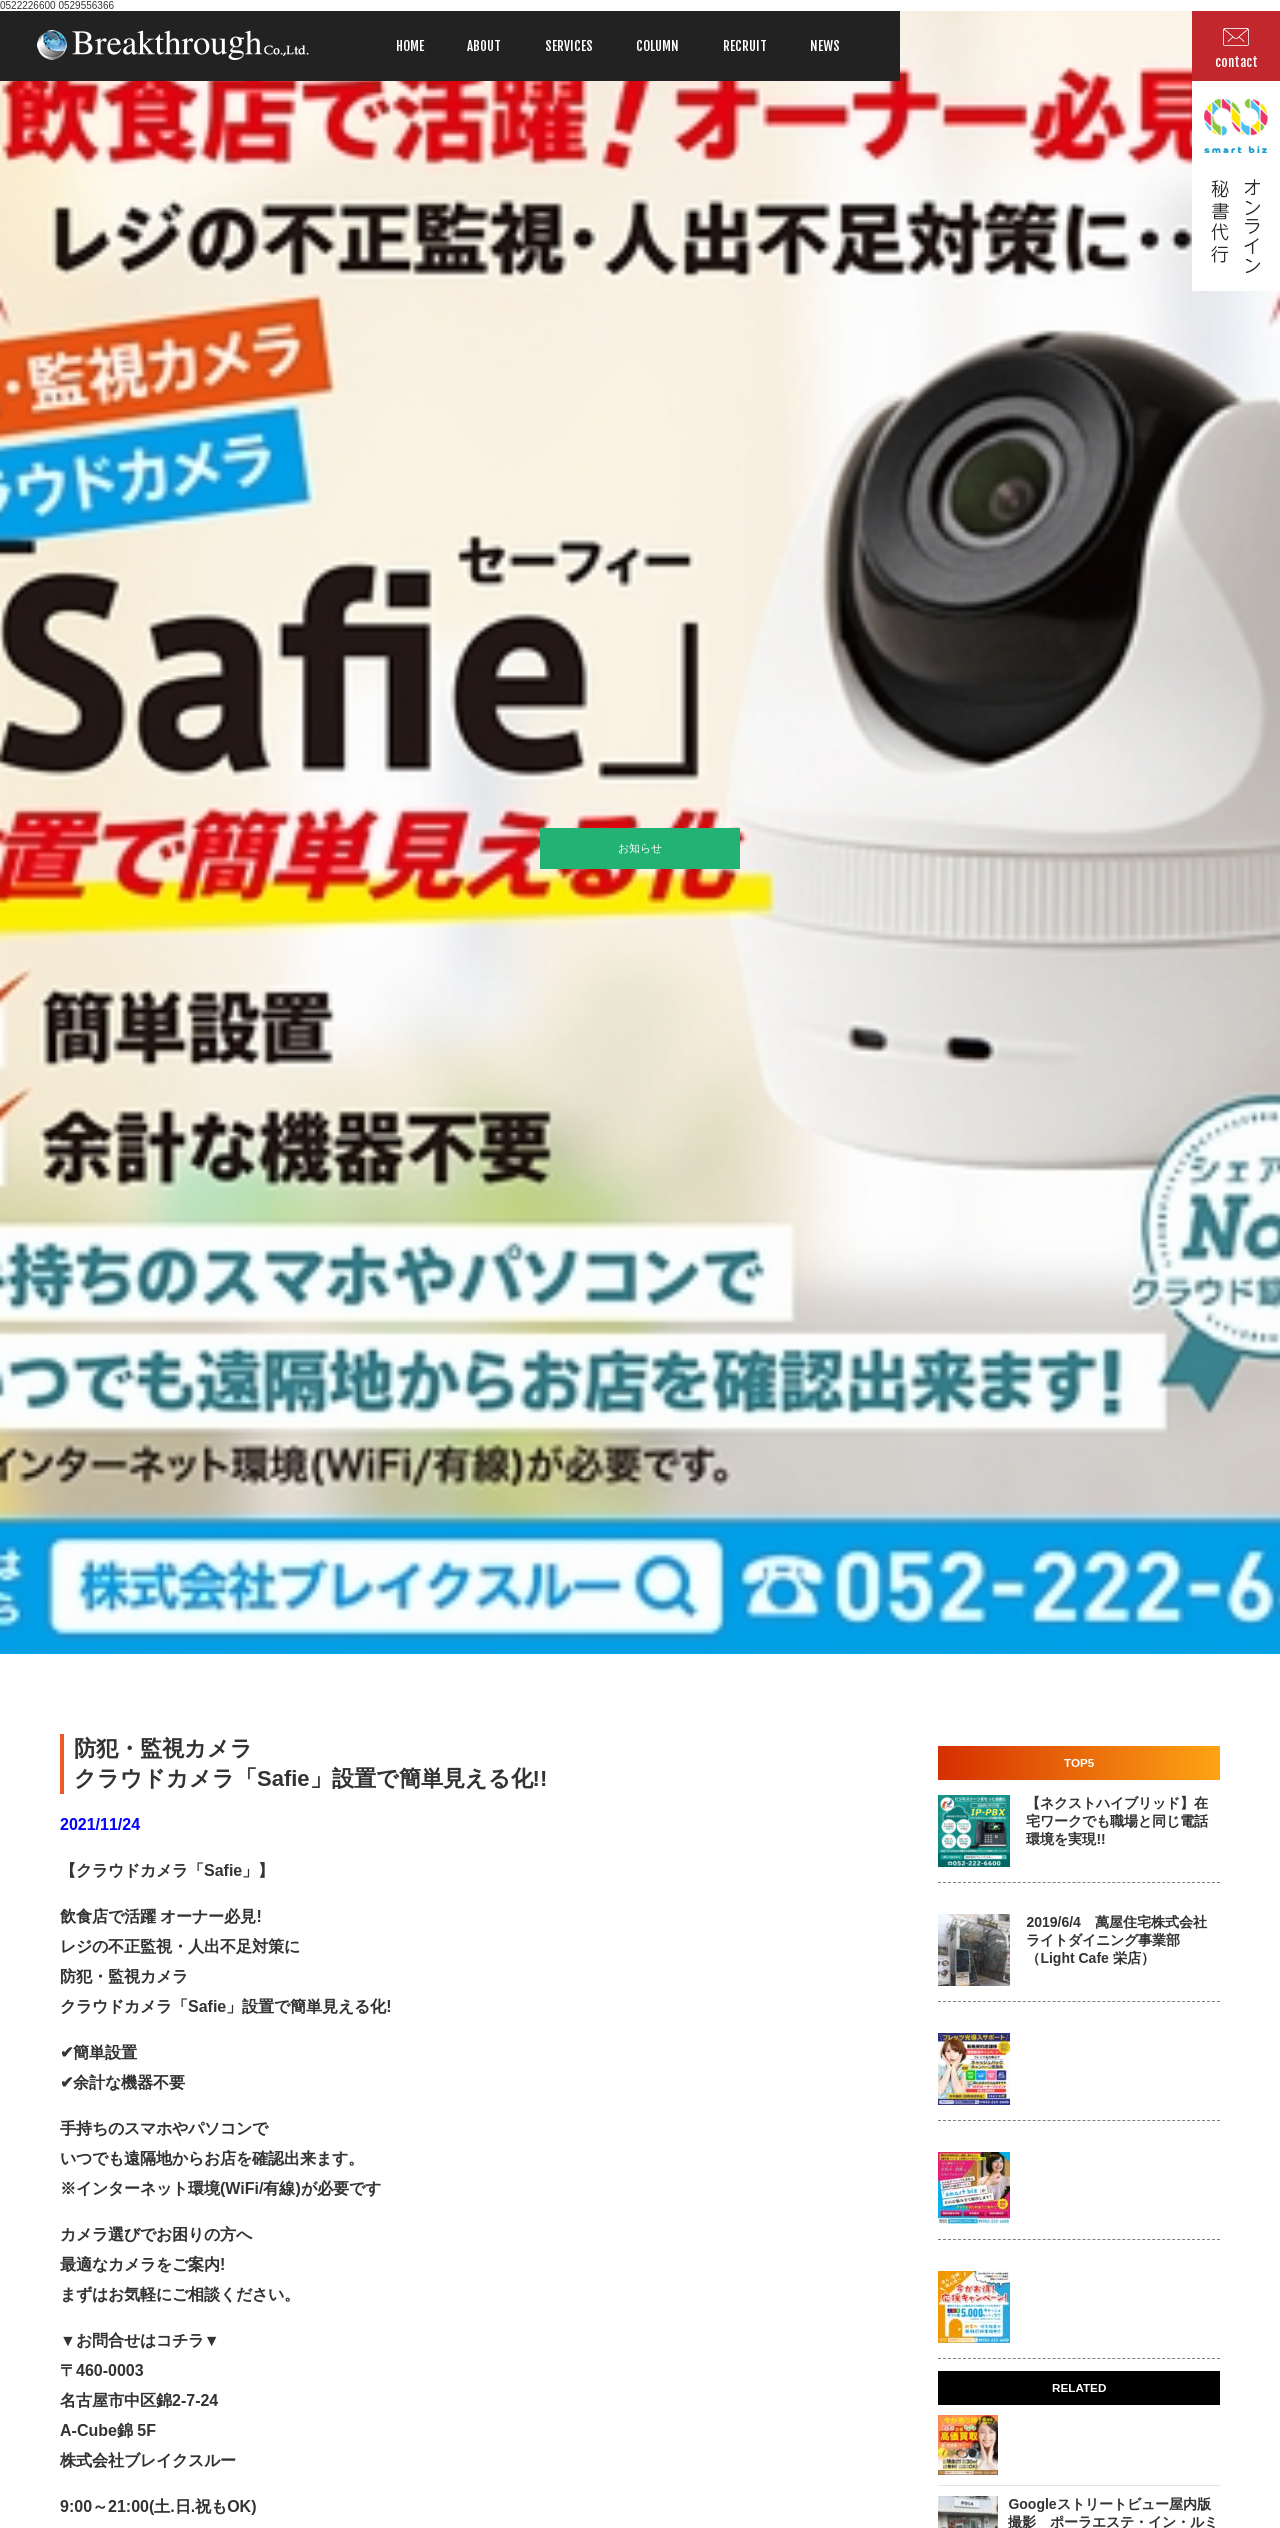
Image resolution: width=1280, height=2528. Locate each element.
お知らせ (640, 848)
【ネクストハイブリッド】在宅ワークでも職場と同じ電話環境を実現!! (1117, 1821)
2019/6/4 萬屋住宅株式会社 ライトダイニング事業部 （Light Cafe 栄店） (1116, 1940)
